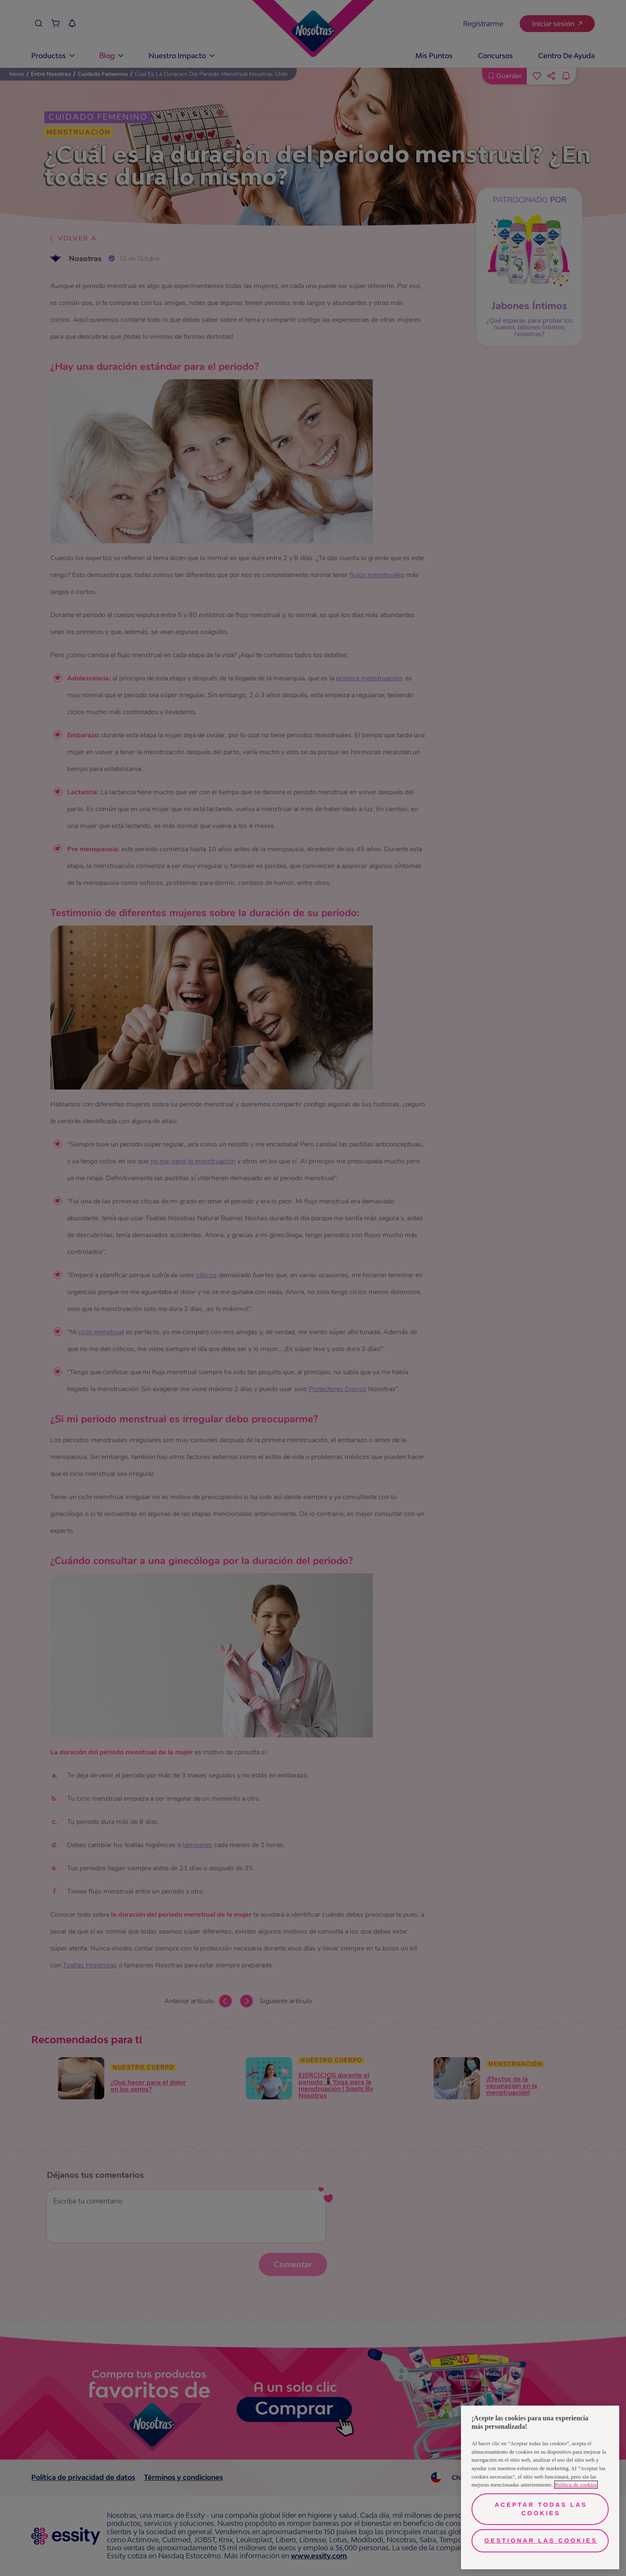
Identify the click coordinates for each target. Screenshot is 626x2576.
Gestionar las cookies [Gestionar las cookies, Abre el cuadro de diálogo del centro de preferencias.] (541, 2540)
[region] (540, 2487)
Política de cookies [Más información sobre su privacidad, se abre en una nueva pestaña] (576, 2485)
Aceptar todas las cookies (541, 2509)
